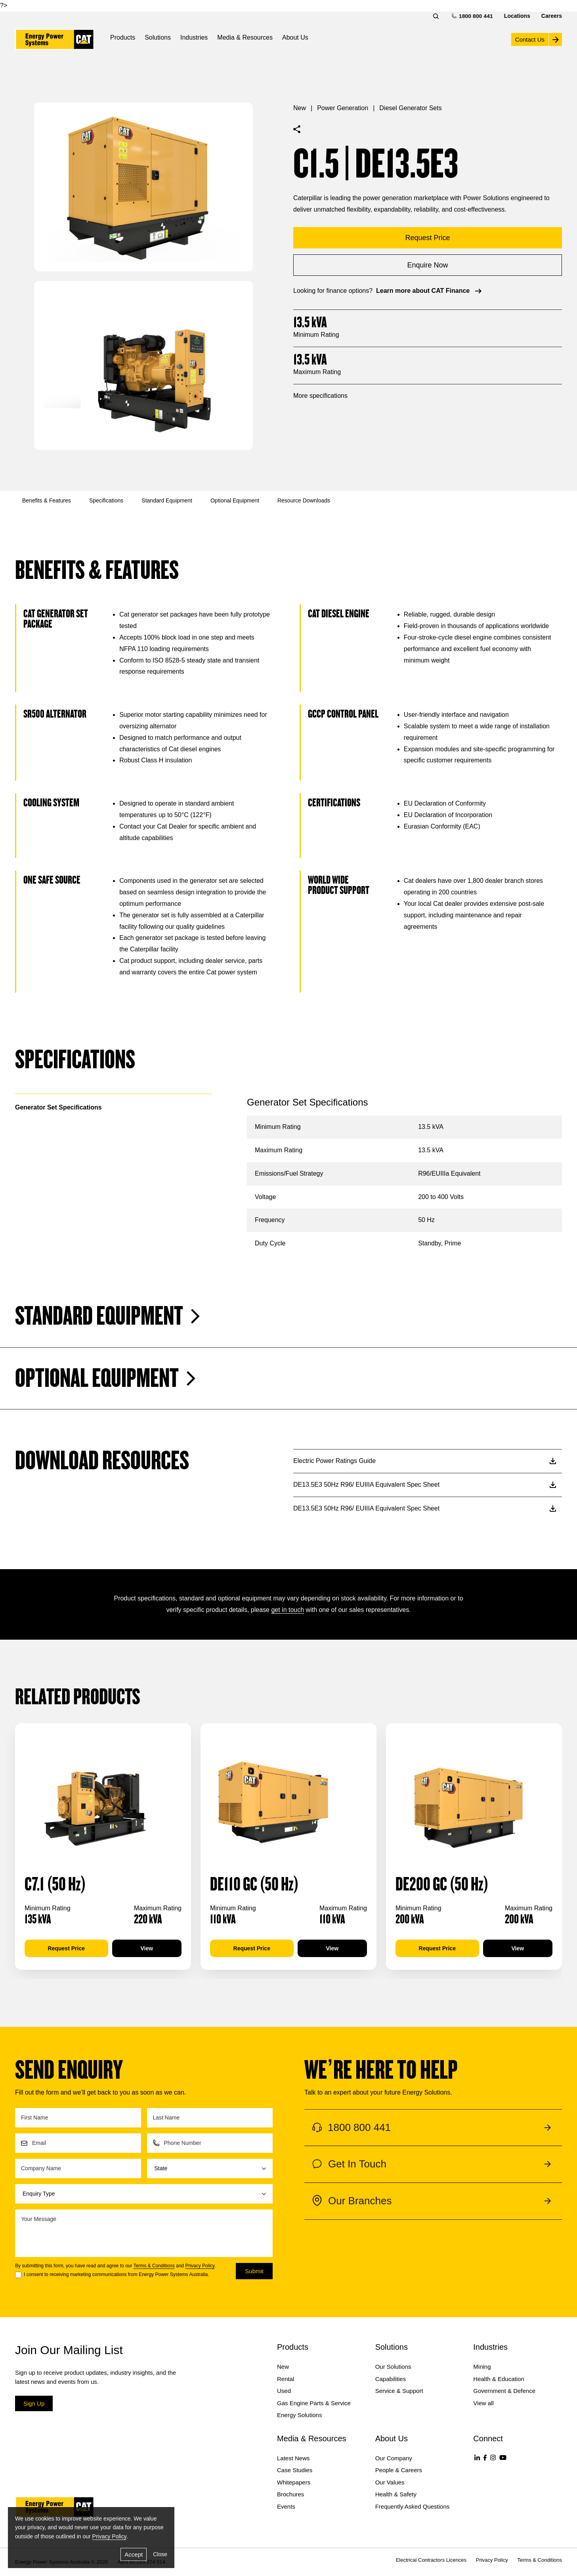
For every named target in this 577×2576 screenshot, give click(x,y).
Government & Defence (504, 2390)
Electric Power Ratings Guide (424, 1460)
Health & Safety (396, 2494)
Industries (194, 37)
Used (284, 2390)
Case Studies (294, 2470)
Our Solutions (393, 2366)
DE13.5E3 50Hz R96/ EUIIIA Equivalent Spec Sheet (424, 1484)
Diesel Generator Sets (410, 108)
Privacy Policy (199, 2266)
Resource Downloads (303, 500)
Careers (551, 16)
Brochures (290, 2494)
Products (122, 37)
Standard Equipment (166, 500)
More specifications (320, 395)
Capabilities (390, 2378)
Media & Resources (245, 37)
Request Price (66, 1948)
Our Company (393, 2458)
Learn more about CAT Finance (429, 291)
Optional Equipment (234, 500)
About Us (295, 37)
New (299, 108)
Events (286, 2506)
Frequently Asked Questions (412, 2506)
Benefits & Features (46, 500)
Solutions (158, 37)
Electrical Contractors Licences (431, 2560)
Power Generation (342, 108)
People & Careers (398, 2470)
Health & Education (498, 2378)
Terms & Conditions (154, 2266)
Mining (482, 2366)
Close (160, 2554)
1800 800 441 (472, 15)
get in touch (287, 1609)
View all (483, 2403)
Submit (254, 2271)
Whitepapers (293, 2482)
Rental (285, 2378)
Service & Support (399, 2390)
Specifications (106, 500)
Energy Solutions (299, 2415)
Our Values (390, 2482)
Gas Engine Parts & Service (314, 2403)
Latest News (293, 2458)
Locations (517, 16)
